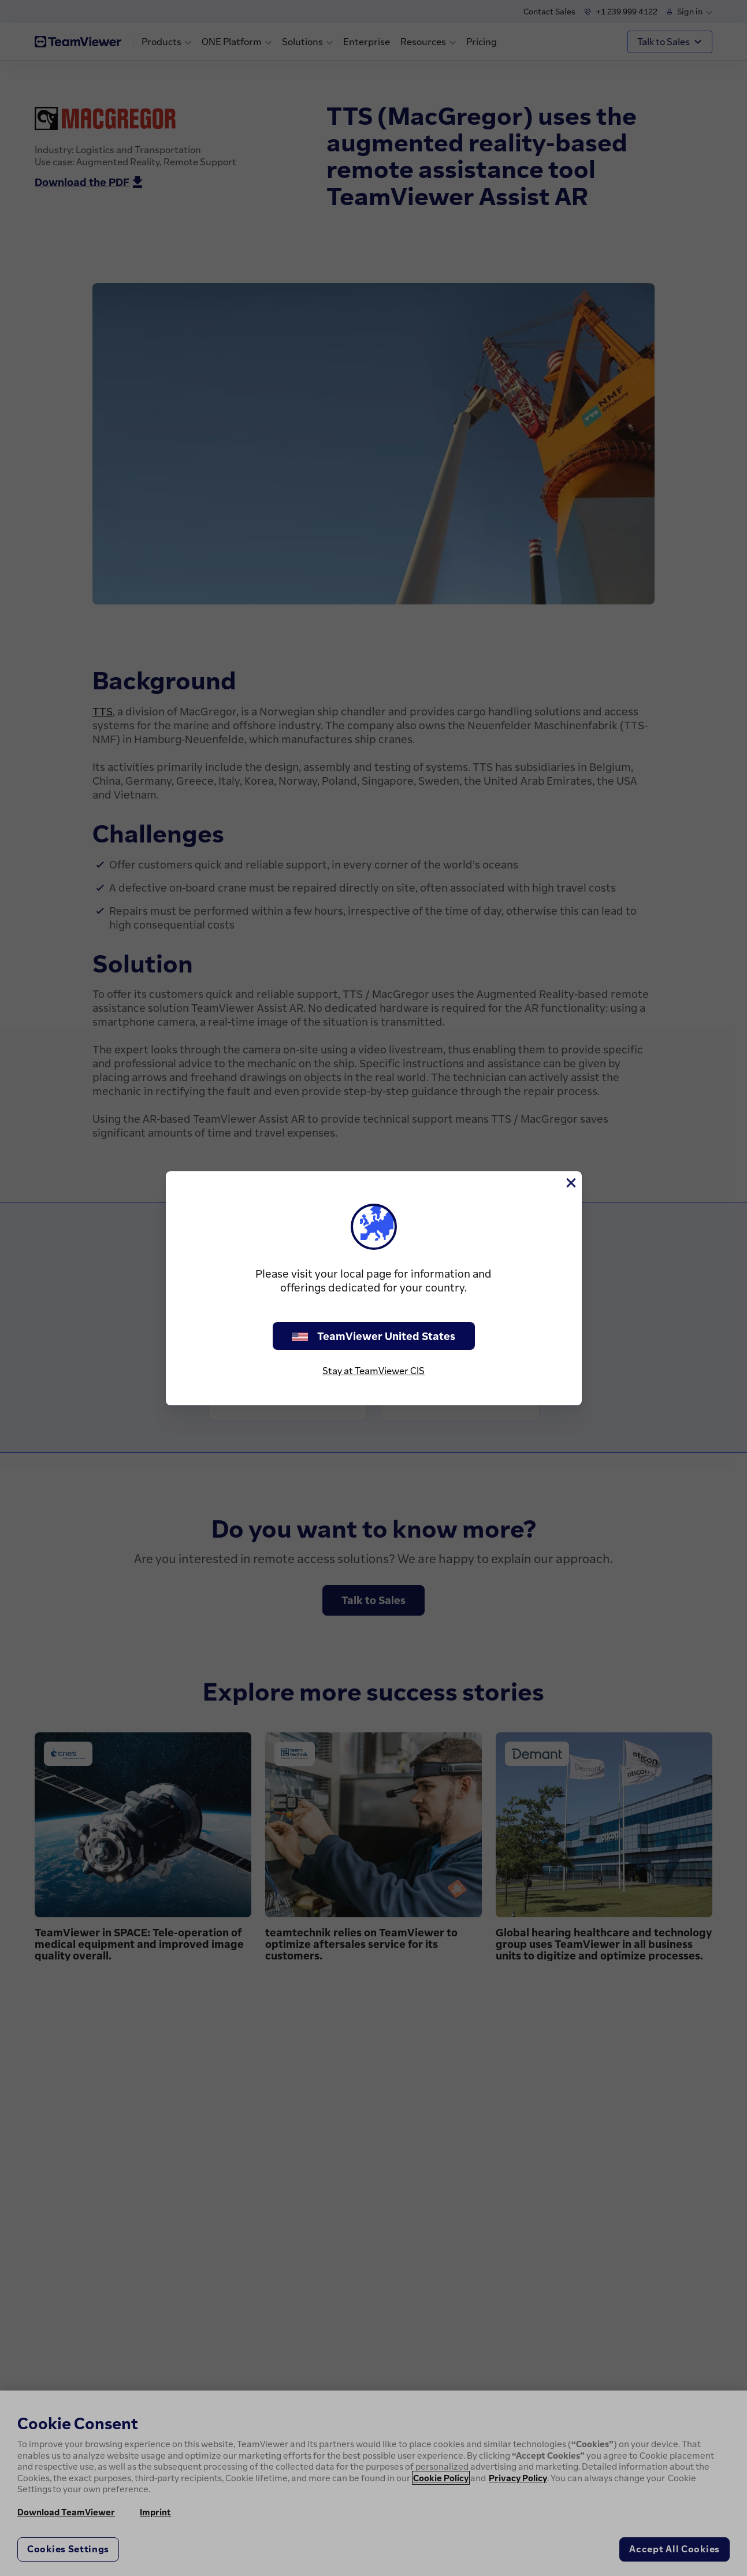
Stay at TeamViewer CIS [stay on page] (373, 1370)
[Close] (570, 1182)
